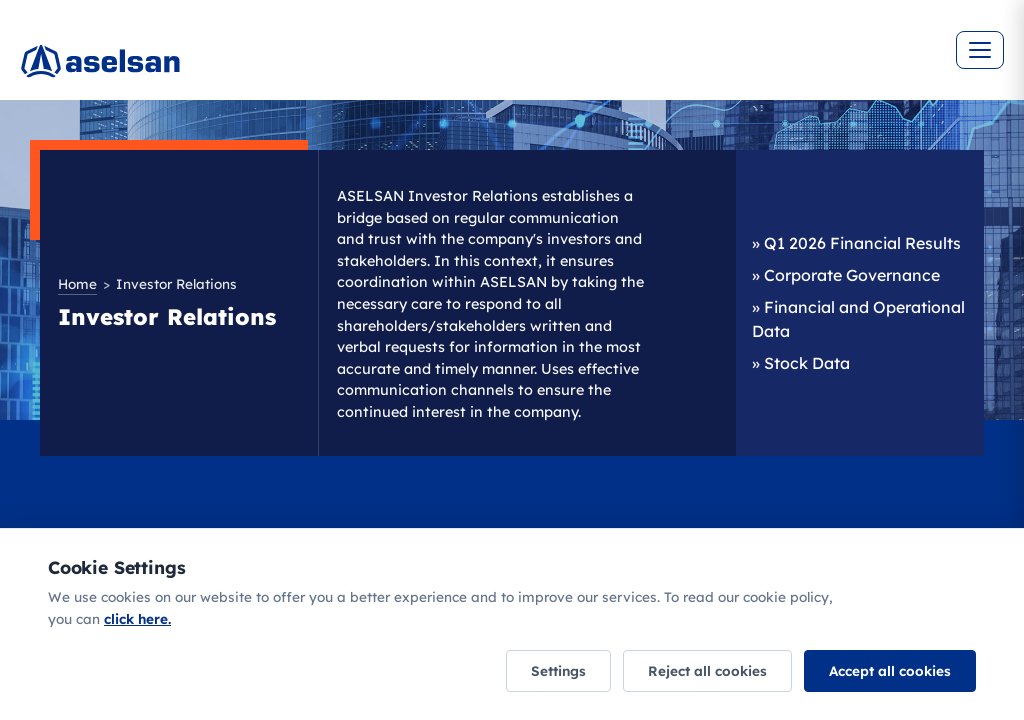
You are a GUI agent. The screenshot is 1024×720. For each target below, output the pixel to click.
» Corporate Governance (846, 275)
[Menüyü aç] (980, 50)
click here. (137, 618)
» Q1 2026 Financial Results (856, 243)
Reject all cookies (707, 670)
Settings (558, 670)
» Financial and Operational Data (858, 319)
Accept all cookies (890, 670)
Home (77, 283)
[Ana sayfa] (160, 70)
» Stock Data (801, 363)
